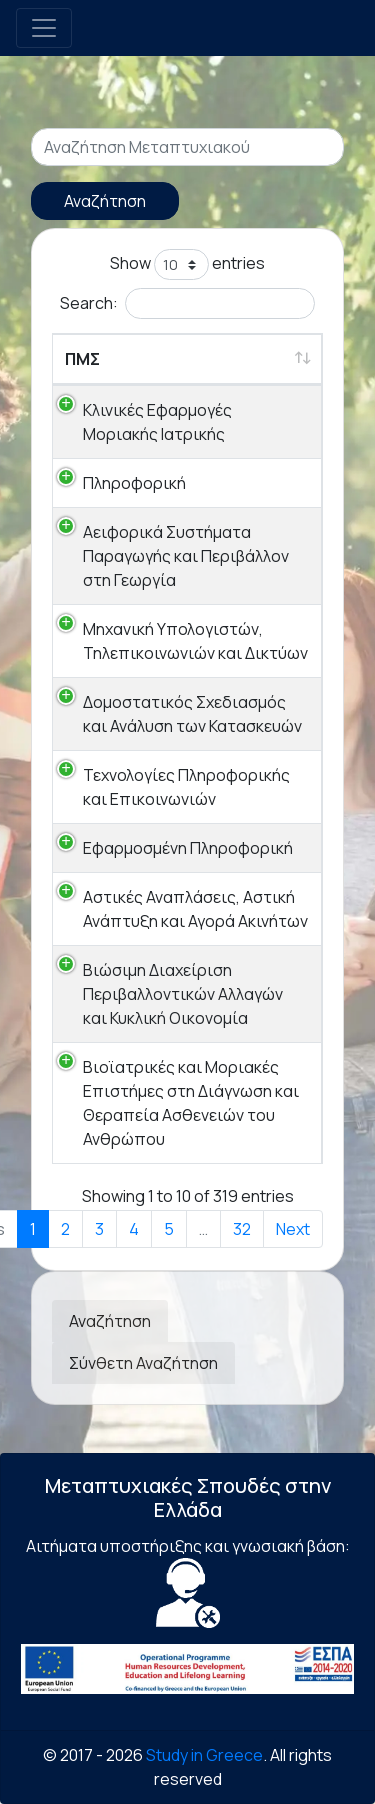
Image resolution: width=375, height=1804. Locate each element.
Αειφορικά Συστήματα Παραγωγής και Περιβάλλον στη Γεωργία (186, 556)
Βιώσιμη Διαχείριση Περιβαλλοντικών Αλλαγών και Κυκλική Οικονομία (183, 994)
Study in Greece (204, 1755)
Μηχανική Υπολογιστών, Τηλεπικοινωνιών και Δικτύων (195, 641)
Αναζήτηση (105, 201)
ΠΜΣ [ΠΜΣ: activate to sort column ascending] (82, 359)
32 (242, 1229)
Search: (187, 303)
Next (293, 1229)
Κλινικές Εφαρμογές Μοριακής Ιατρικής (157, 422)
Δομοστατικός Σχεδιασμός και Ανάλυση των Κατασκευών (192, 714)
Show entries (187, 264)
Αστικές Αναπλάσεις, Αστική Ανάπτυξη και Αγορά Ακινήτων (195, 909)
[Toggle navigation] (44, 28)
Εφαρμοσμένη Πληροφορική (188, 848)
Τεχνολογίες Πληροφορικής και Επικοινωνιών (186, 787)
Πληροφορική (134, 483)
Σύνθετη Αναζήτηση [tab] (143, 1363)
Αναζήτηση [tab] (110, 1321)
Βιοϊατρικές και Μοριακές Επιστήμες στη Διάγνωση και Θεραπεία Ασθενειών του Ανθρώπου (191, 1103)
